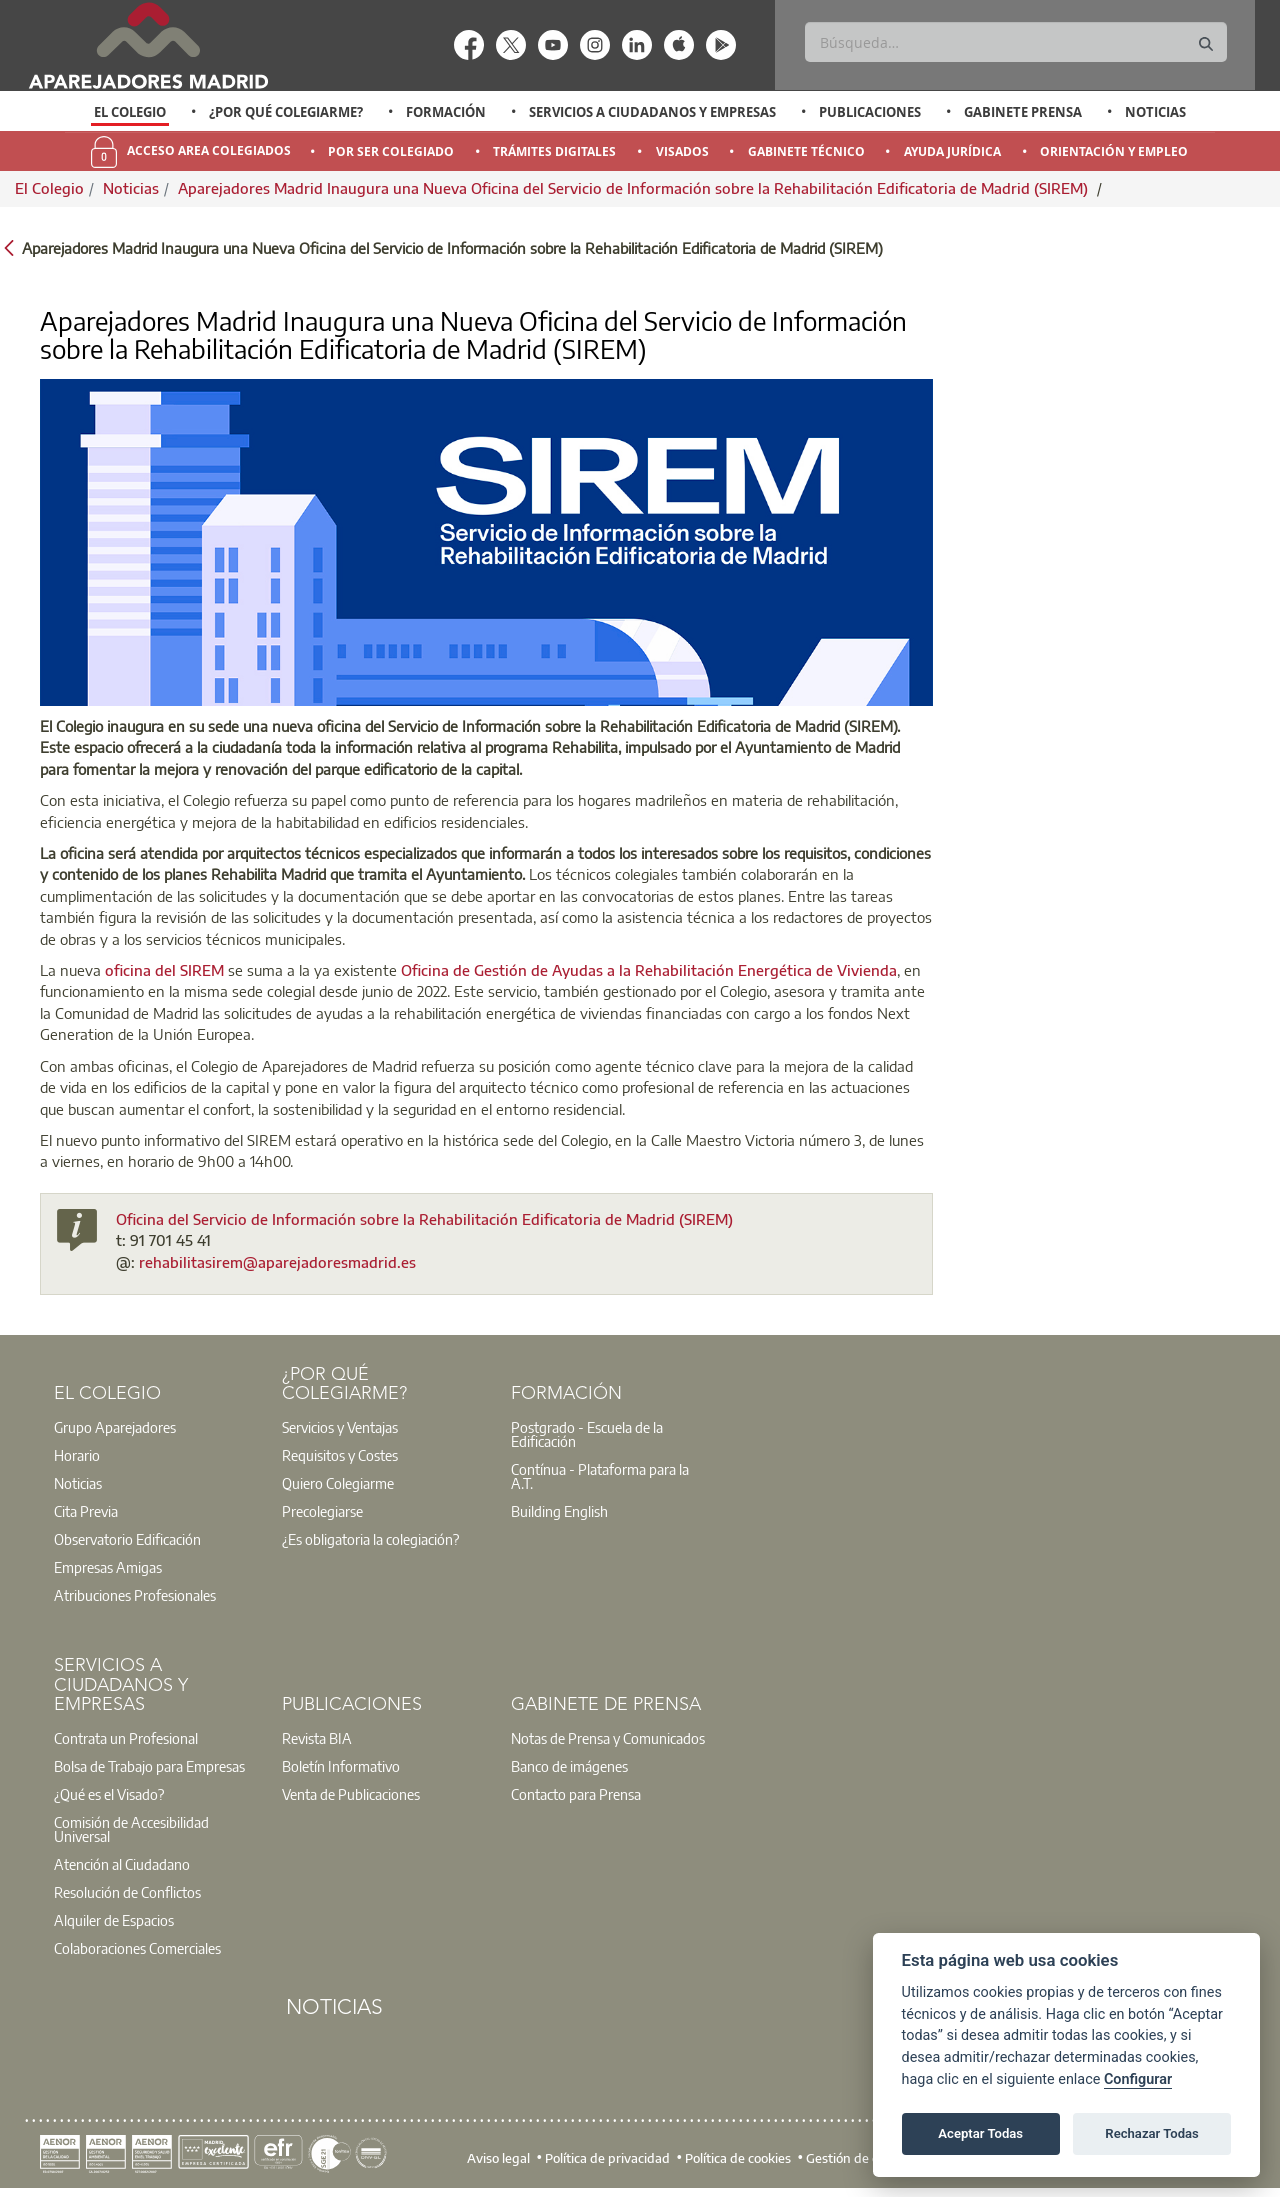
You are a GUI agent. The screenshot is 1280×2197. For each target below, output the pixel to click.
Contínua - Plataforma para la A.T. (600, 1476)
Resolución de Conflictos (127, 1892)
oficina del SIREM (164, 970)
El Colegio (130, 112)
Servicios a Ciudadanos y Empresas (652, 112)
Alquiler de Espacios (114, 1920)
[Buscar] (1015, 42)
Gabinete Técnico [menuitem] (806, 151)
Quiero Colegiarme (338, 1483)
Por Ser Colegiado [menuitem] (391, 151)
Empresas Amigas (108, 1567)
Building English (559, 1511)
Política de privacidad (607, 2158)
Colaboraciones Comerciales (137, 1948)
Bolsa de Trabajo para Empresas (149, 1766)
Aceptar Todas (980, 2133)
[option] (130, 112)
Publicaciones (870, 112)
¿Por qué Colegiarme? (286, 112)
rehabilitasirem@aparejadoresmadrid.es (277, 1262)
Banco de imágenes (569, 1766)
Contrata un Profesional (126, 1738)
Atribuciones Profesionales (135, 1595)
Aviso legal (498, 2158)
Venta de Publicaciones (351, 1794)
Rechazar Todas (1152, 2133)
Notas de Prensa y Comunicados (608, 1738)
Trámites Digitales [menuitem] (554, 151)
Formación (446, 112)
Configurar (1138, 2079)
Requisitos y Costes (340, 1455)
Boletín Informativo (341, 1766)
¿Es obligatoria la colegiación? (370, 1539)
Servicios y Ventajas (340, 1427)
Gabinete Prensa (1023, 112)
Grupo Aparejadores (115, 1427)
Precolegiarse (322, 1511)
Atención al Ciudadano (122, 1864)
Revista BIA (317, 1738)
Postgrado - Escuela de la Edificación (587, 1434)
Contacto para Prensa (576, 1794)
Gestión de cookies (860, 2158)
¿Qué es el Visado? (109, 1794)
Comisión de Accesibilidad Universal (131, 1829)
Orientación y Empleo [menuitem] (1114, 151)
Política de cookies (738, 2158)
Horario (77, 1455)
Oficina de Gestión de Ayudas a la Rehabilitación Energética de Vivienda (649, 970)
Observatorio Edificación (127, 1539)
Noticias (1155, 112)
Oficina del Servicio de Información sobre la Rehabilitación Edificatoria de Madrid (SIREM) (424, 1219)
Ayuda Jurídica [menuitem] (952, 151)
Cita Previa (86, 1511)
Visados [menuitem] (682, 151)
